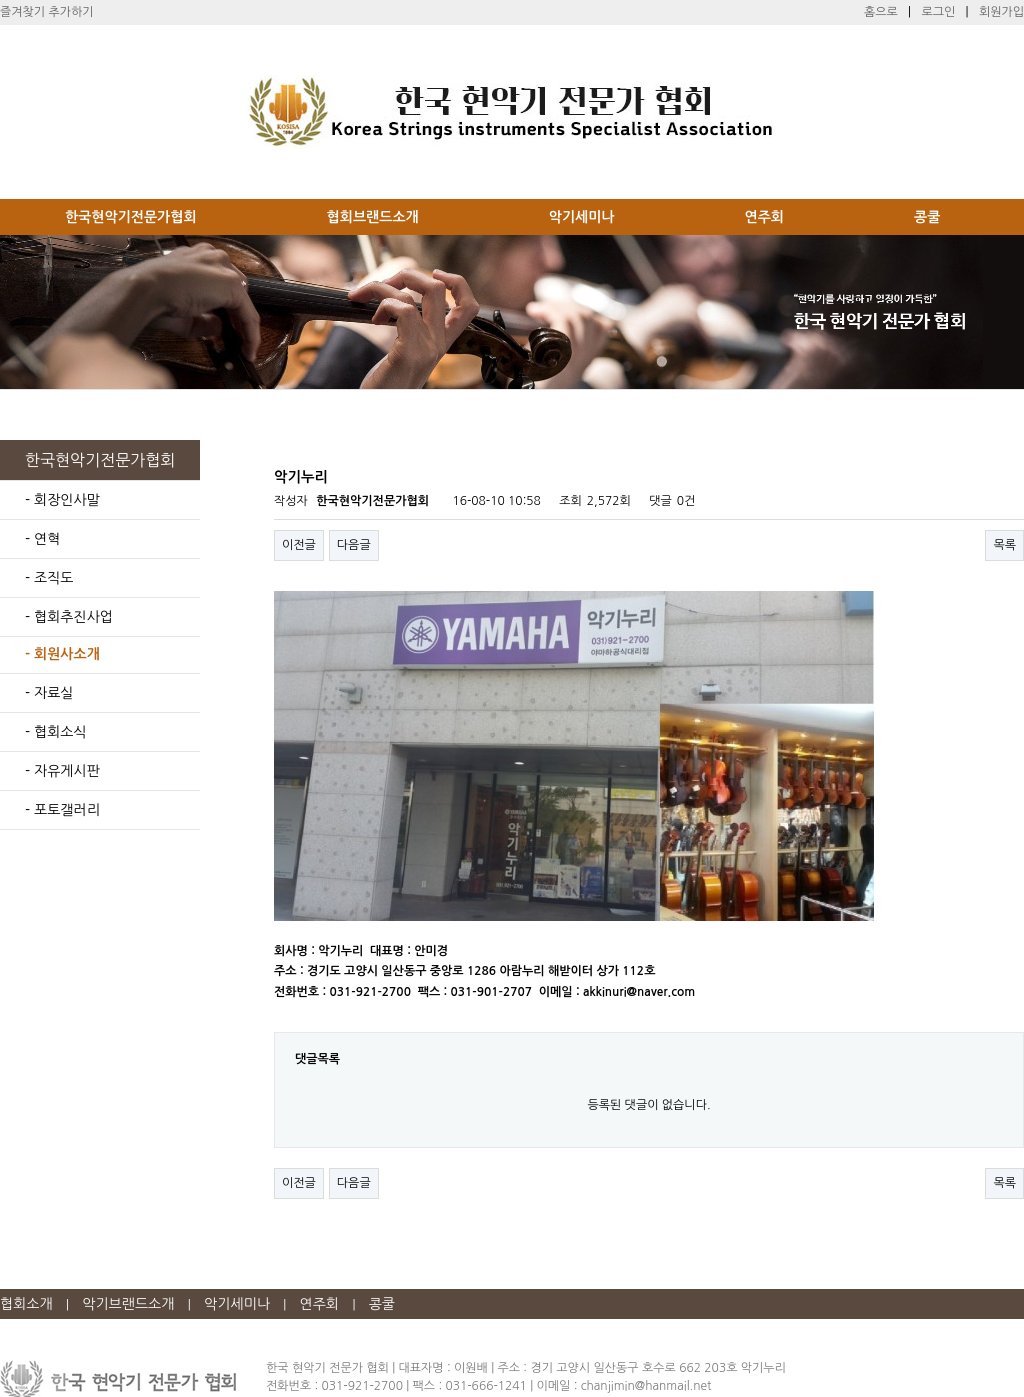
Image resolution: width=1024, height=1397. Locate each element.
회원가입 (1001, 12)
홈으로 (881, 12)
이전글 (299, 545)
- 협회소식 (56, 732)
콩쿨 (927, 217)
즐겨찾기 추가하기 (47, 12)
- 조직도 (49, 578)
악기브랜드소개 (128, 1304)
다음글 (354, 545)
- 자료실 (49, 693)
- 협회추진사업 (69, 617)
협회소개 (26, 1304)
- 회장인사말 (62, 500)
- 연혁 (42, 539)
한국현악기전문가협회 (131, 217)
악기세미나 (582, 217)
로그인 (938, 12)
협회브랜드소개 (373, 217)
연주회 (764, 217)
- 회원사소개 (62, 654)
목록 (1004, 545)
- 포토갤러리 (62, 810)
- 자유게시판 (62, 771)
